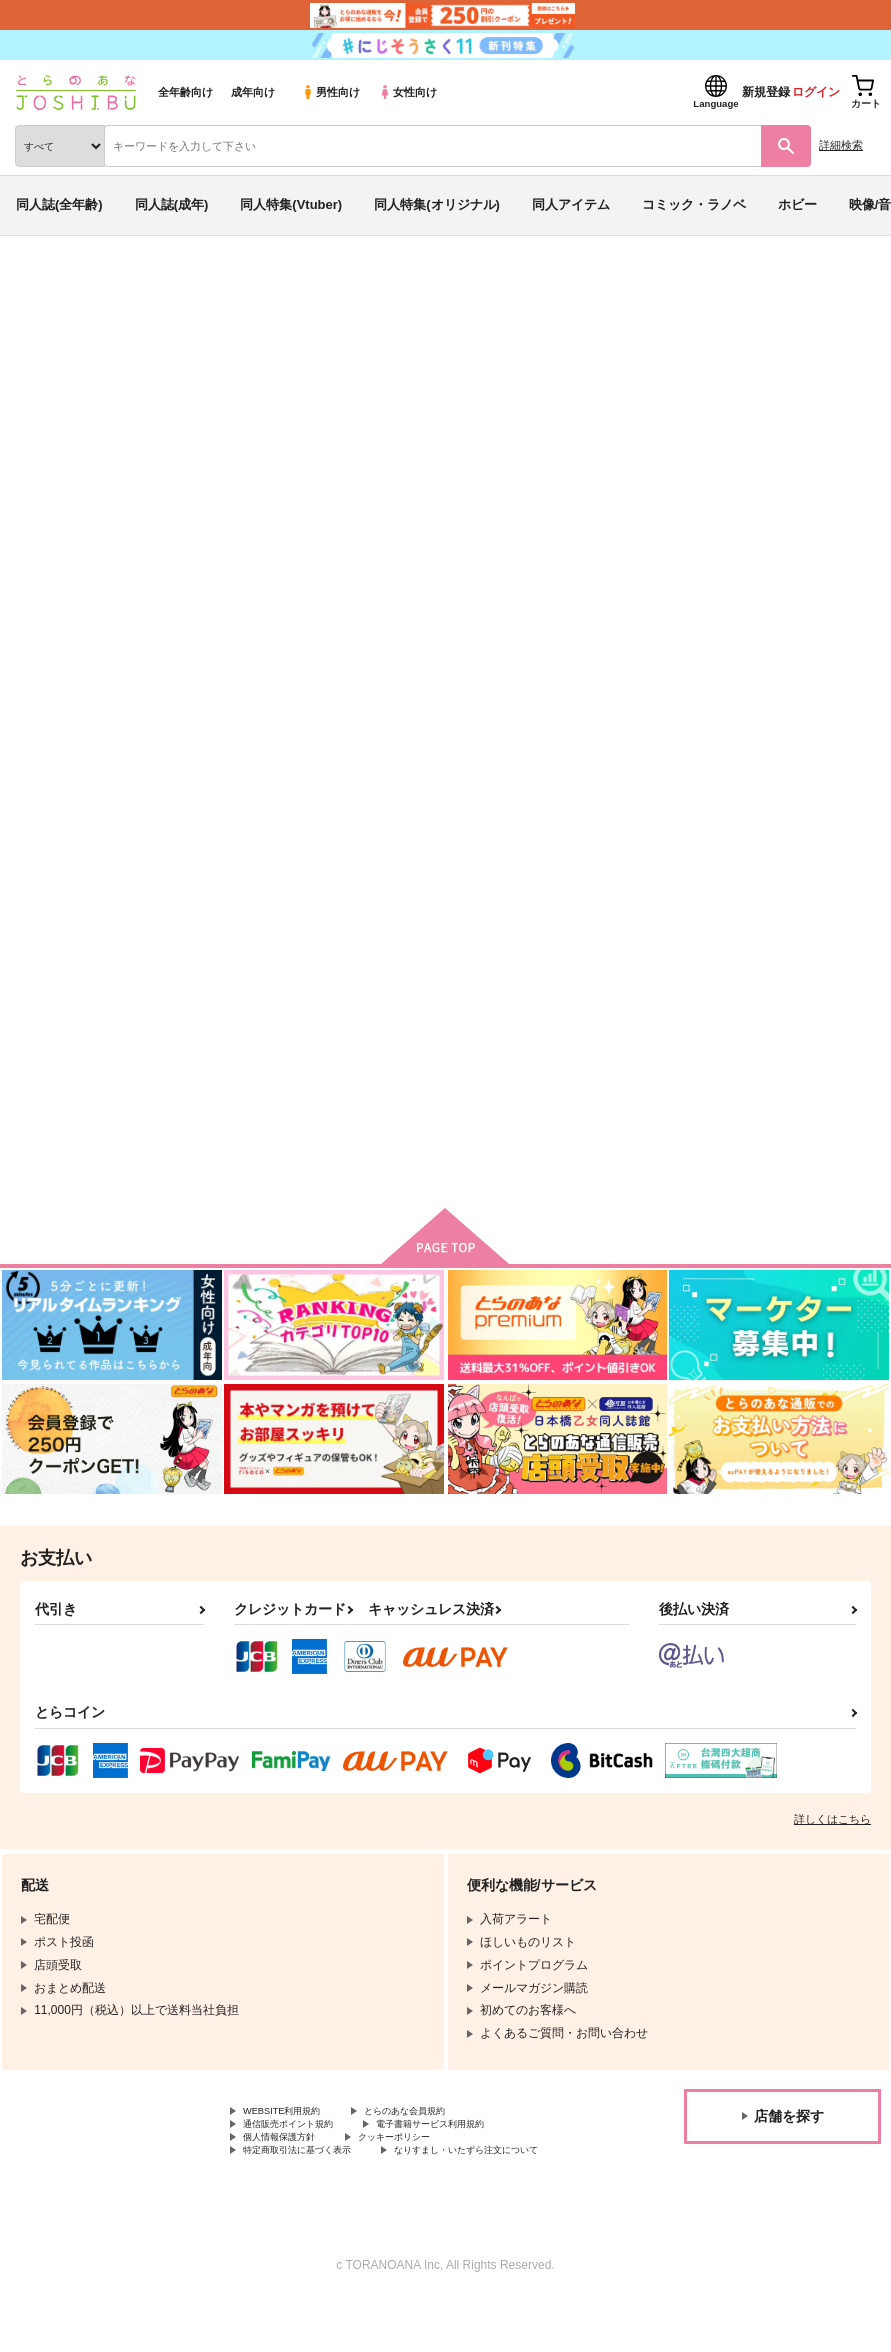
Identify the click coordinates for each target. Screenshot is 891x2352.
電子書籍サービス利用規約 (478, 2149)
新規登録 (766, 92)
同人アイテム (571, 204)
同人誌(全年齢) (59, 204)
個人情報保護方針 (291, 2166)
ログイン (816, 92)
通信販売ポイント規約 (303, 2149)
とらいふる (614, 403)
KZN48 (135, 421)
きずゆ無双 (540, 403)
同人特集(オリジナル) (437, 204)
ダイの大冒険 (162, 364)
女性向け (407, 92)
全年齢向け (185, 92)
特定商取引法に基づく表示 (315, 2183)
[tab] (277, 622)
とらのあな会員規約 (442, 2133)
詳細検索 (841, 145)
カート (360, 1159)
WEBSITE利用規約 (294, 2133)
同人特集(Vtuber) (291, 204)
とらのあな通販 (46, 288)
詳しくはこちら (832, 1839)
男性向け (330, 92)
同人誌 (118, 288)
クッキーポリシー (430, 2166)
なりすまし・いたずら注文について (339, 2200)
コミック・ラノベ (694, 204)
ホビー (797, 204)
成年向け (253, 92)
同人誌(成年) (172, 204)
